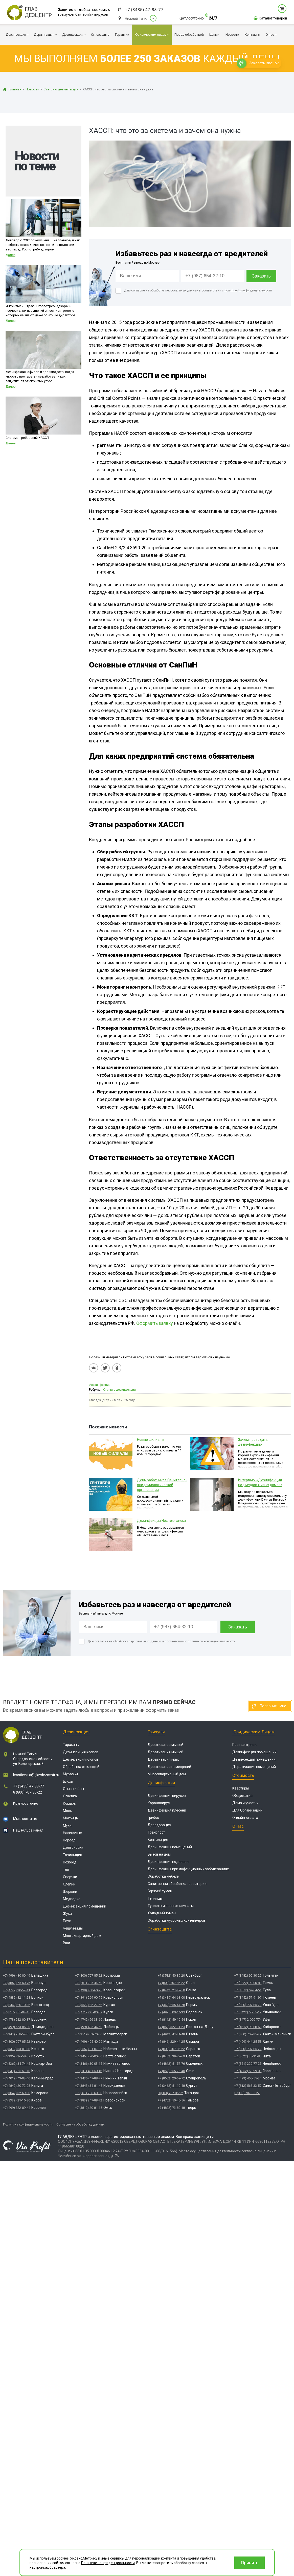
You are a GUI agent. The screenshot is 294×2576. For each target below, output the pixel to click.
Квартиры (240, 1788)
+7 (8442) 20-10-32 (16, 2005)
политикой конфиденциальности (248, 290)
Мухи (67, 1825)
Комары (69, 1803)
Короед (69, 1840)
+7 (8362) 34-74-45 (16, 2064)
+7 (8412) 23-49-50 (171, 1990)
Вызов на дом (159, 1854)
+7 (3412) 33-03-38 (16, 2049)
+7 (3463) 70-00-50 (88, 2056)
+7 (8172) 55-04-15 (16, 2012)
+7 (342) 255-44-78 (171, 2005)
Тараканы (71, 1745)
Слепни (69, 1884)
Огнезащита (160, 1929)
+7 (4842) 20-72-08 (16, 2086)
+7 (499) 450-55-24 (247, 2078)
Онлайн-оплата (245, 1818)
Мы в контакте (25, 1819)
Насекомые (72, 1833)
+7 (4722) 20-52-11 (16, 1990)
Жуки (67, 1914)
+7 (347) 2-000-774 (247, 2019)
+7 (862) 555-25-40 (171, 2071)
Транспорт (156, 1832)
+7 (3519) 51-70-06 (88, 2034)
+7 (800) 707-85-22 (16, 2041)
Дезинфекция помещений (170, 1847)
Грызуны (156, 1731)
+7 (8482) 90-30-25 (247, 1975)
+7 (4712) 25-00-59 (88, 2012)
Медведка (71, 1899)
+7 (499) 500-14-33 (171, 2012)
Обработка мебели (163, 1876)
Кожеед (69, 1862)
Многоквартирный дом (82, 1936)
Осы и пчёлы (73, 1789)
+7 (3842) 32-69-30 (16, 2093)
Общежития (242, 1796)
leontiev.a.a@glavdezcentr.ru (36, 1775)
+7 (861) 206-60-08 (88, 2093)
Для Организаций (247, 1810)
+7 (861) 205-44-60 (88, 1983)
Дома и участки (245, 1803)
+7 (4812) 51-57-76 (171, 2064)
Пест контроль (244, 1745)
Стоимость (243, 1775)
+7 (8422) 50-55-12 (247, 2012)
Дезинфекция (161, 1782)
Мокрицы (71, 1818)
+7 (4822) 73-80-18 (171, 2108)
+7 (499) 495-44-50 (88, 2027)
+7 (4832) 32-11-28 (16, 1997)
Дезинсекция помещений (84, 1906)
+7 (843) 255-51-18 (16, 2071)
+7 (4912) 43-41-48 (171, 2034)
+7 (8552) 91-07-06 (88, 2049)
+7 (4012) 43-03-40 (16, 2078)
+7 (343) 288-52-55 (16, 2034)
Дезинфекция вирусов (167, 1796)
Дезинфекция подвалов (168, 1862)
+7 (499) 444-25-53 (247, 2041)
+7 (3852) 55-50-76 (16, 1983)
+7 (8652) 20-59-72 (171, 2078)
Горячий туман (160, 1891)
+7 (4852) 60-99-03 (247, 2071)
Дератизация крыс (163, 1759)
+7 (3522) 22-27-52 (88, 2005)
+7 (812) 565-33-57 (247, 2086)
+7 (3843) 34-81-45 (88, 2086)
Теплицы (155, 1898)
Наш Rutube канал (28, 1830)
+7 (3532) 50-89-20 (171, 1975)
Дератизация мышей (165, 1745)
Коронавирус (159, 1803)
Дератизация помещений (169, 1767)
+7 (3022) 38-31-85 (247, 2056)
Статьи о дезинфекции (119, 1389)
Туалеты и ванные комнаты (171, 1906)
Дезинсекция (76, 1731)
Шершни (70, 1892)
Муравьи (70, 1774)
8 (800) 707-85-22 (27, 1792)
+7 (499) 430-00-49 (16, 1975)
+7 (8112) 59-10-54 (171, 2019)
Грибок (153, 1818)
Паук (67, 1921)
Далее (10, 255)
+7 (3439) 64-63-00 (171, 1997)
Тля (66, 1869)
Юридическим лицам (253, 1731)
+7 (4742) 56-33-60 (88, 2019)
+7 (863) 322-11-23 (171, 2027)
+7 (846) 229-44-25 (171, 2041)
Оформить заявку (154, 1323)
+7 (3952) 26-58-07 (16, 2056)
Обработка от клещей (81, 1767)
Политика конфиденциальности (28, 2124)
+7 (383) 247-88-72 (88, 2100)
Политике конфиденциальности (108, 2563)
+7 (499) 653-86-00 (16, 2027)
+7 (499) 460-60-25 (88, 1990)
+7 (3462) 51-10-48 (171, 2086)
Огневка (70, 1796)
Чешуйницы (73, 1928)
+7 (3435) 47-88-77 (144, 9)
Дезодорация (159, 1825)
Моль (67, 1811)
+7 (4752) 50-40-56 (171, 2100)
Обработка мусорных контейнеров (176, 1920)
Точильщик (72, 1855)
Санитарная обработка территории (177, 1884)
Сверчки (70, 1877)
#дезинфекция (99, 1385)
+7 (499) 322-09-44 (16, 2108)
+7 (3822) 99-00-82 (247, 1983)
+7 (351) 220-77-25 (247, 2064)
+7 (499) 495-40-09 (88, 2041)
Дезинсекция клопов (80, 1752)
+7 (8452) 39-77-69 (171, 2056)
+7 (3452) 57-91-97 (247, 1997)
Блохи (68, 1781)
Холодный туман (162, 1913)
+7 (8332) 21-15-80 (16, 2100)
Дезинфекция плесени (167, 1810)
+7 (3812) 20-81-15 (88, 2108)
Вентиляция (158, 1840)
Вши (66, 1943)
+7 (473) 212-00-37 (16, 2019)
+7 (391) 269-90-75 (88, 1997)
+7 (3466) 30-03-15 (88, 2064)
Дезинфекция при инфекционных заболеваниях (188, 1869)
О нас (238, 1826)
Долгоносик (73, 1847)
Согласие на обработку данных (80, 2124)
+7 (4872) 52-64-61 (247, 1990)
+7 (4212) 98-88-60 (247, 2027)
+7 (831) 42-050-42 (88, 2071)
